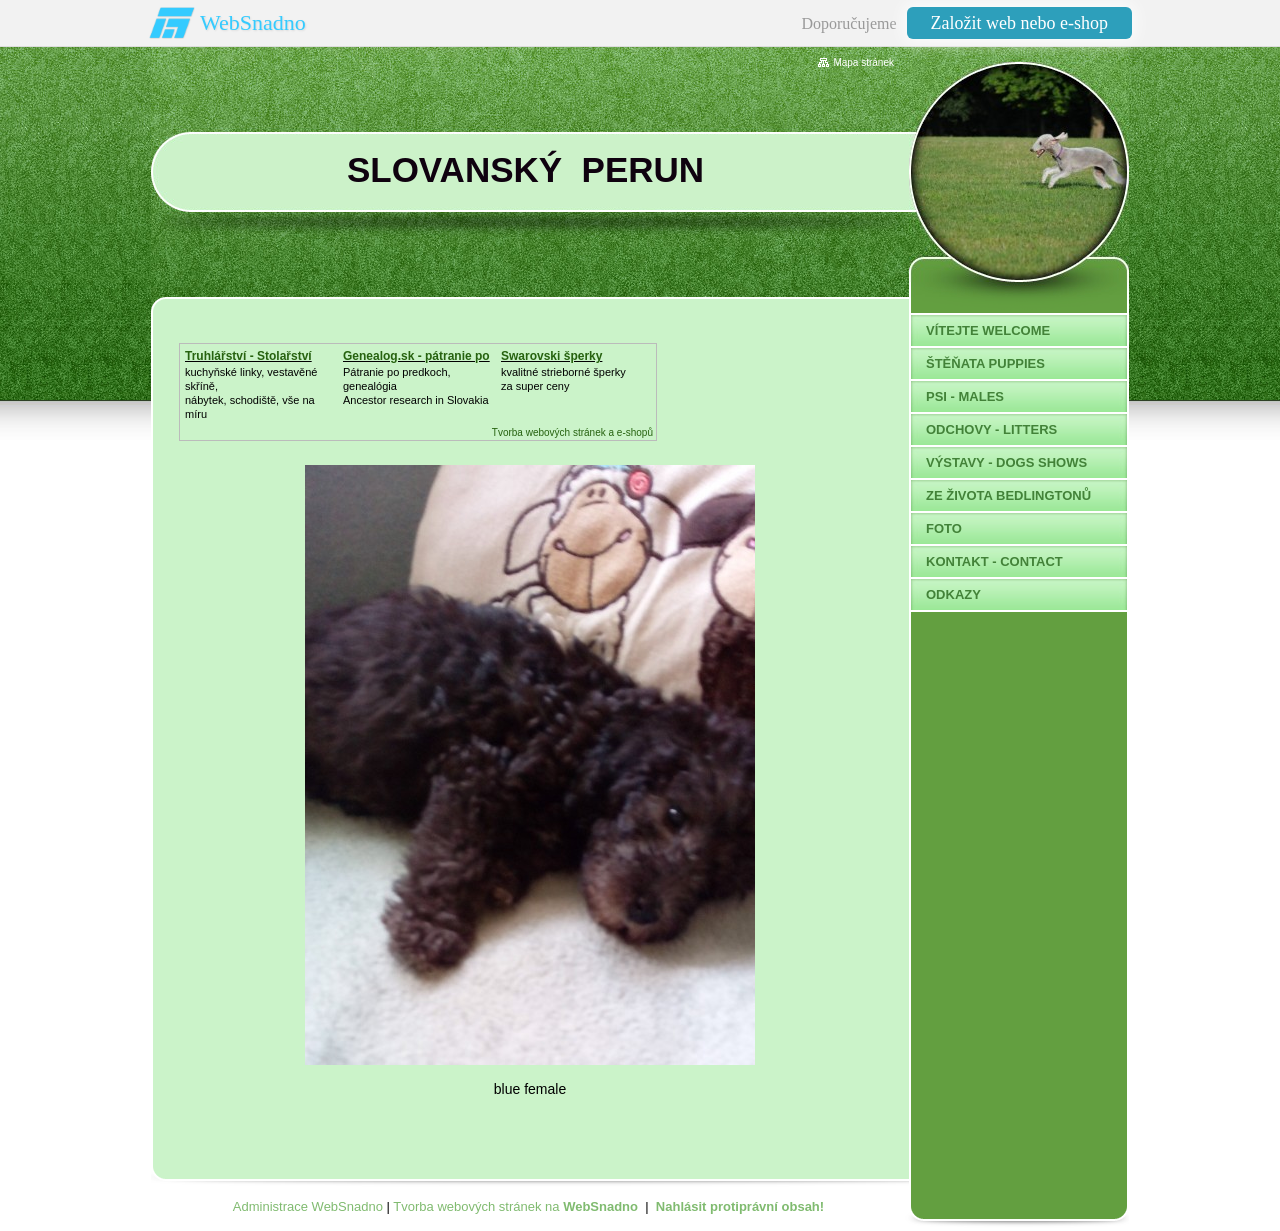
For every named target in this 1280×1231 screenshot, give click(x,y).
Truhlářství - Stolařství (248, 356)
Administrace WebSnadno (308, 1206)
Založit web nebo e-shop (1019, 23)
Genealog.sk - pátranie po (416, 356)
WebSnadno (253, 22)
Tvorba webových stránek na (515, 1206)
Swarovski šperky (551, 356)
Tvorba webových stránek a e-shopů (572, 432)
